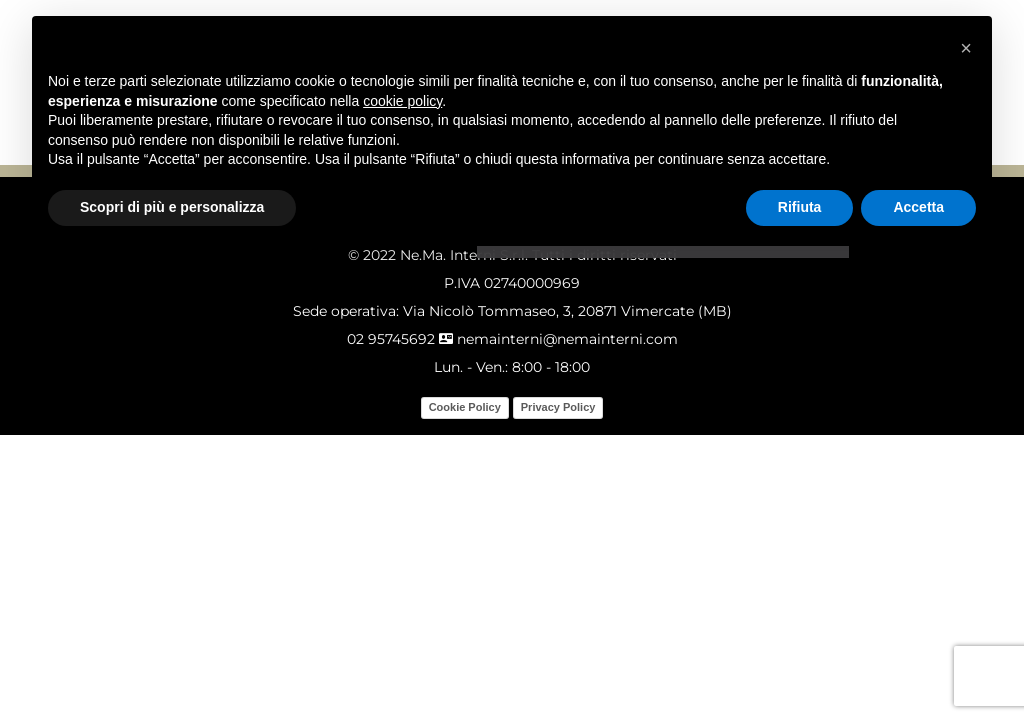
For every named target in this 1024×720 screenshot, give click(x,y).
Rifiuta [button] (800, 207)
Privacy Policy (558, 407)
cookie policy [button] (402, 101)
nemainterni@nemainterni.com (558, 339)
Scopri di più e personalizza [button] (172, 207)
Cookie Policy (465, 407)
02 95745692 (391, 339)
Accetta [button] (918, 207)
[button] (966, 48)
